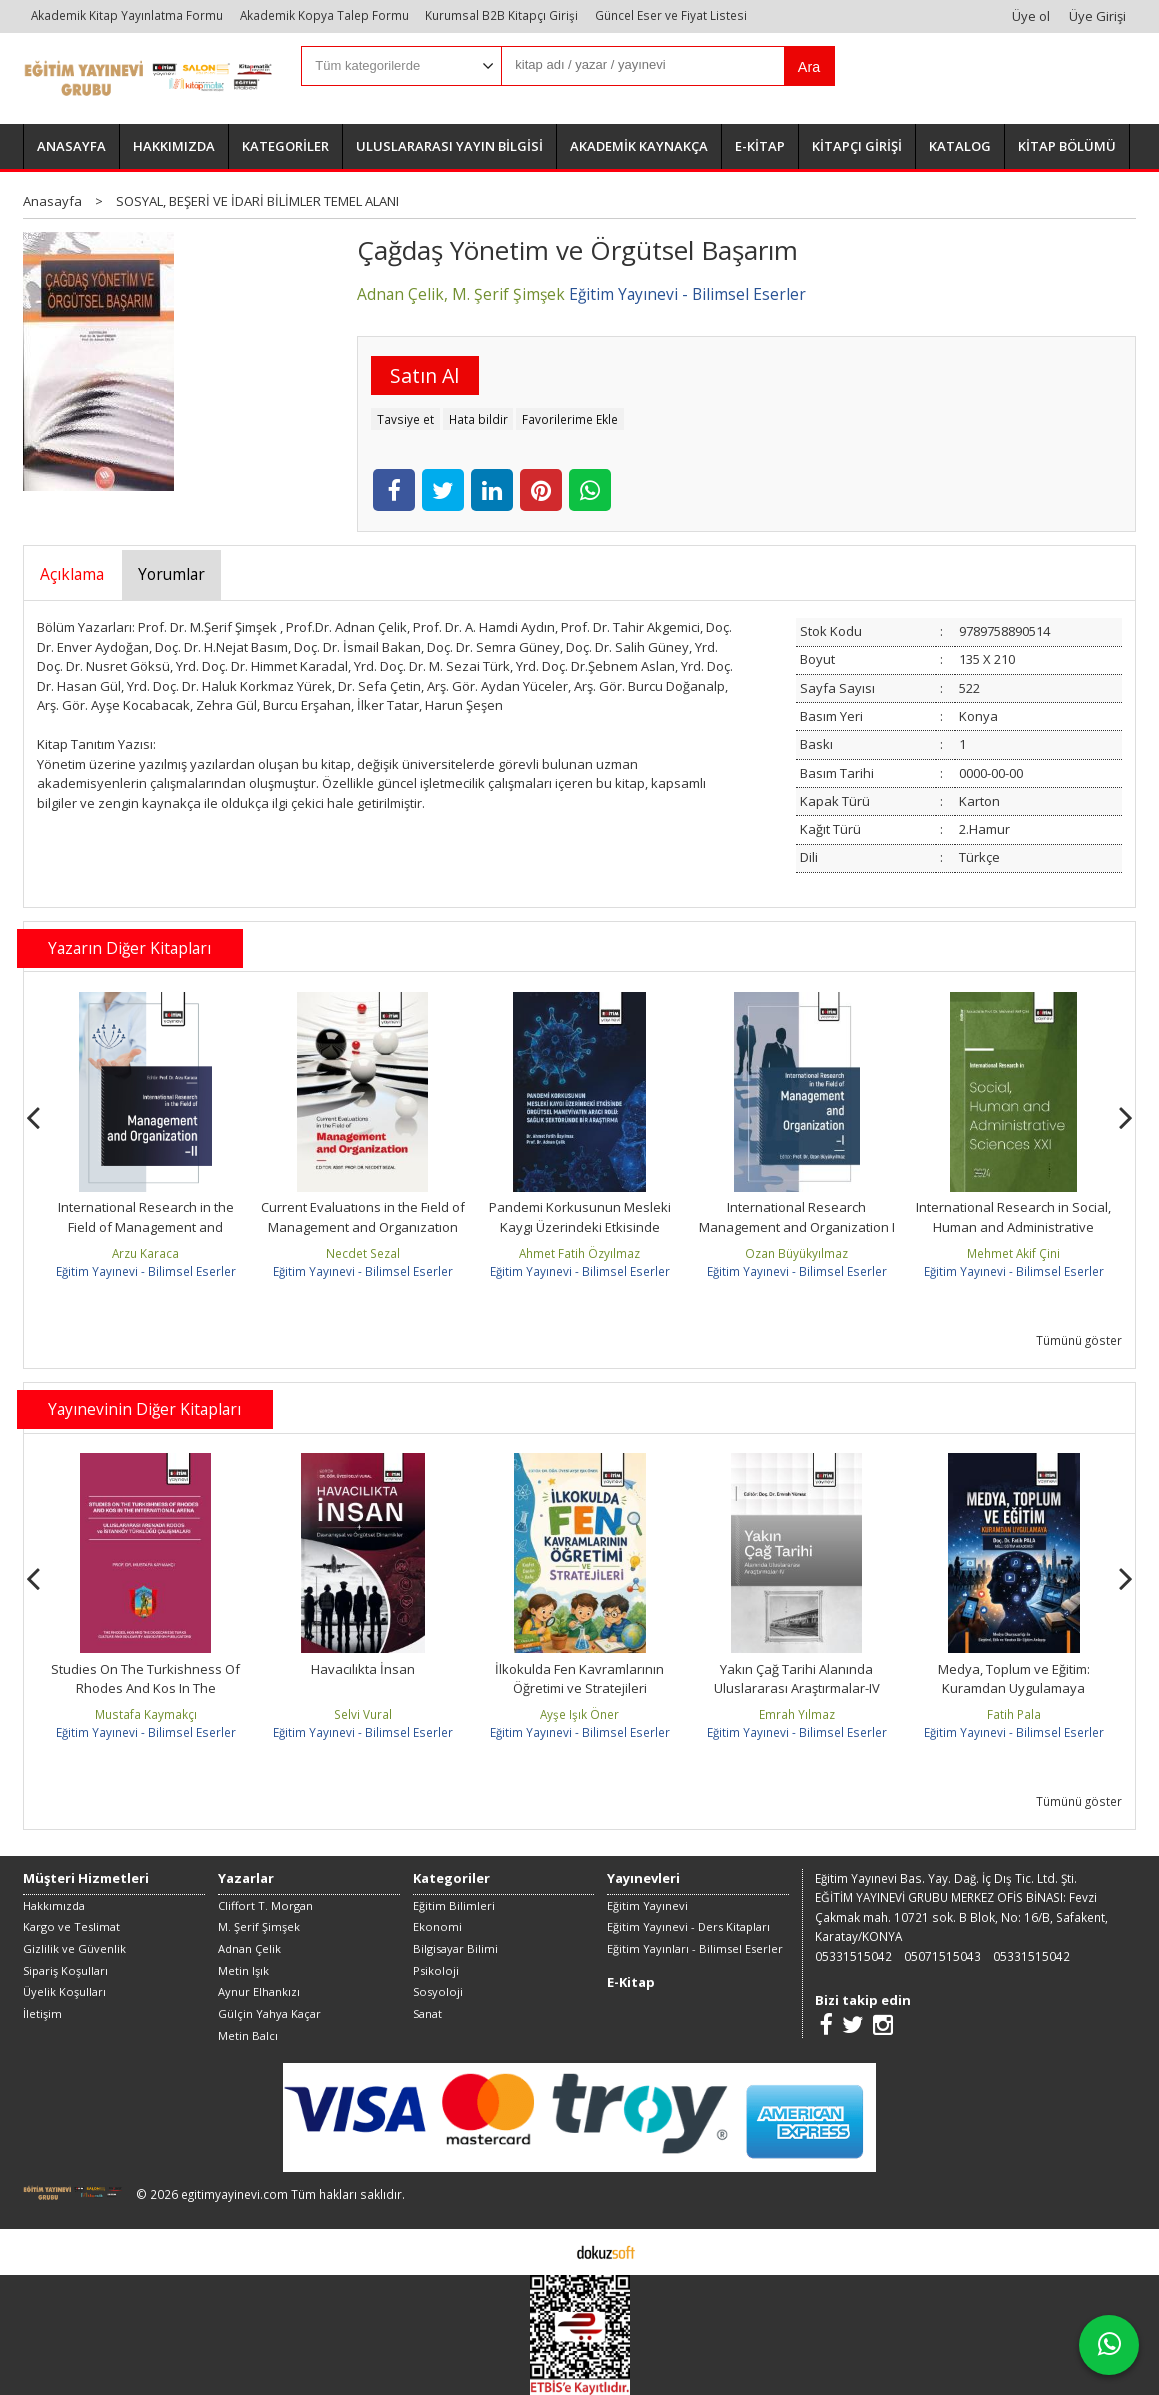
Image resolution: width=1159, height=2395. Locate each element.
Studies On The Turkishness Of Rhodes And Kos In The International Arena (145, 1688)
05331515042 (853, 1956)
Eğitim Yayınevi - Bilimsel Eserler (146, 1271)
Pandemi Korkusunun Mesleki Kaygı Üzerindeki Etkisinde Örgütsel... (580, 1226)
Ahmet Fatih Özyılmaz (579, 1253)
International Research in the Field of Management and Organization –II (146, 1226)
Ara (809, 67)
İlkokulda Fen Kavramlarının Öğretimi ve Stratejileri (579, 1679)
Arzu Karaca (145, 1253)
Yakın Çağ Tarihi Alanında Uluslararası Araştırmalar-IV (797, 1679)
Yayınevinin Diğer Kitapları (144, 1409)
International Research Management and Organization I (797, 1217)
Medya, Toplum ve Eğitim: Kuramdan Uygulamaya (1014, 1679)
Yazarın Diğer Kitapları (129, 948)
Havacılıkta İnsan (363, 1669)
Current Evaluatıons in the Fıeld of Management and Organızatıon (363, 1217)
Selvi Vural (363, 1714)
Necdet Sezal (363, 1253)
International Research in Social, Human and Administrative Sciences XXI (1013, 1226)
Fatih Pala (1014, 1714)
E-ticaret (548, 2251)
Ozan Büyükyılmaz (796, 1253)
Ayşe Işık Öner (579, 1714)
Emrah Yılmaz (797, 1714)
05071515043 (942, 1956)
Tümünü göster (1079, 1340)
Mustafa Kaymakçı (146, 1714)
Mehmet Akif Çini (1013, 1253)
